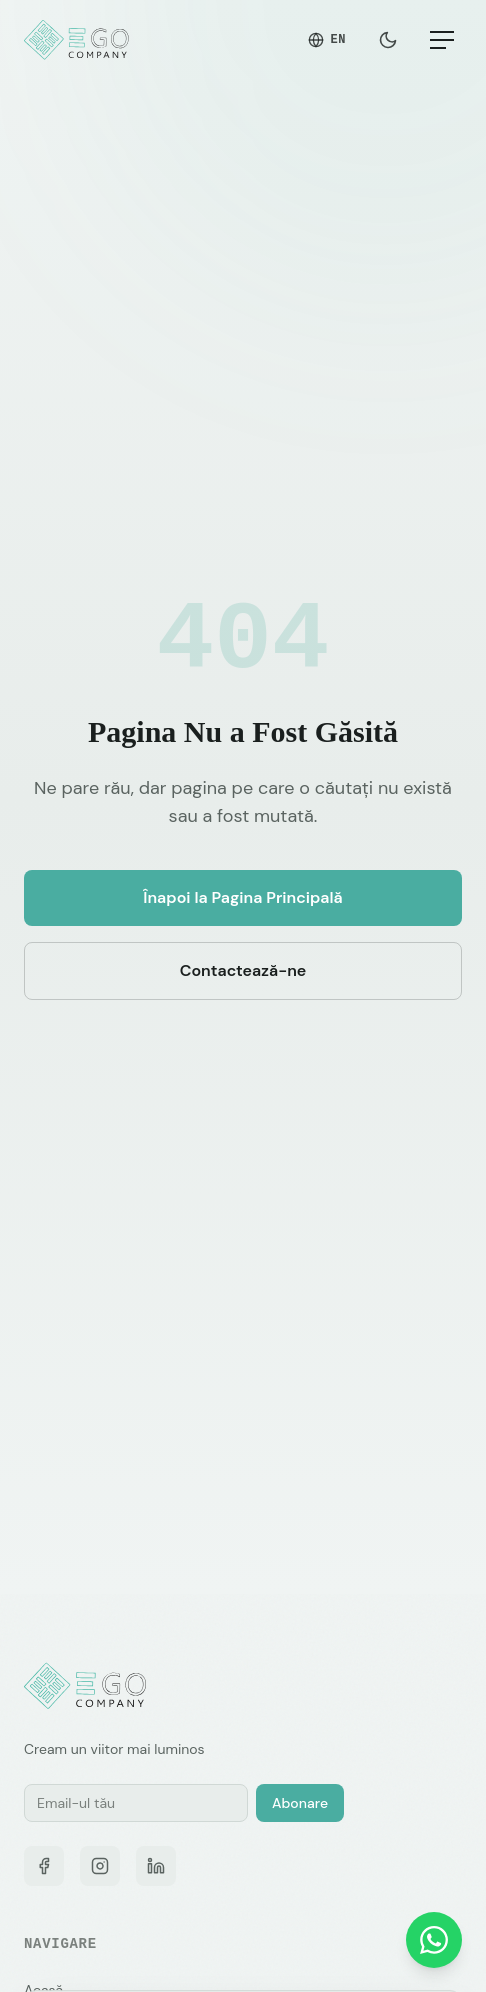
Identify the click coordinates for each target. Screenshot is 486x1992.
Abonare (300, 1803)
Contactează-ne (243, 970)
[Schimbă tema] (388, 40)
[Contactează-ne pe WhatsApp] (434, 1940)
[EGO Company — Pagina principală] (78, 40)
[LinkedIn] (156, 1866)
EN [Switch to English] (327, 39)
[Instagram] (100, 1866)
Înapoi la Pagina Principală (242, 897)
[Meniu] (442, 40)
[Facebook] (44, 1866)
